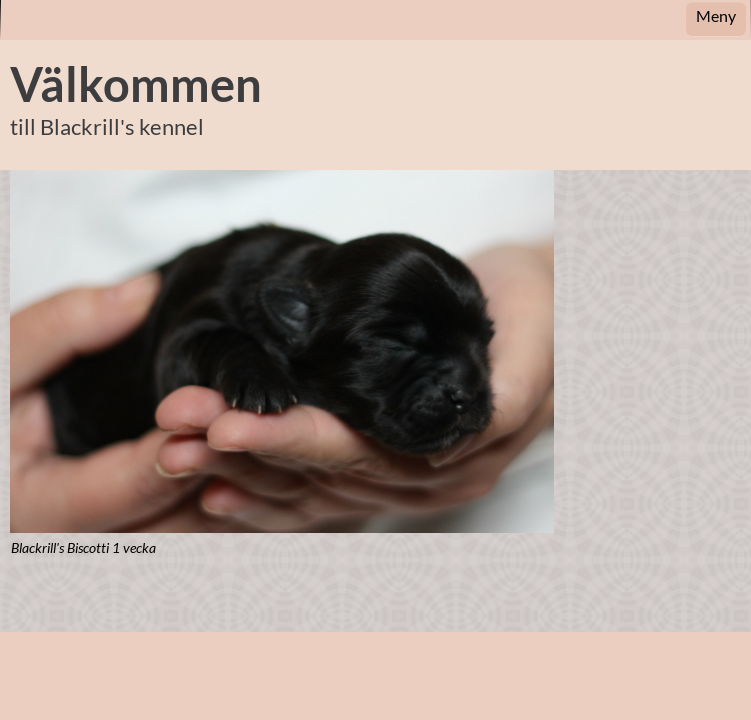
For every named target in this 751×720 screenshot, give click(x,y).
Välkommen (136, 84)
